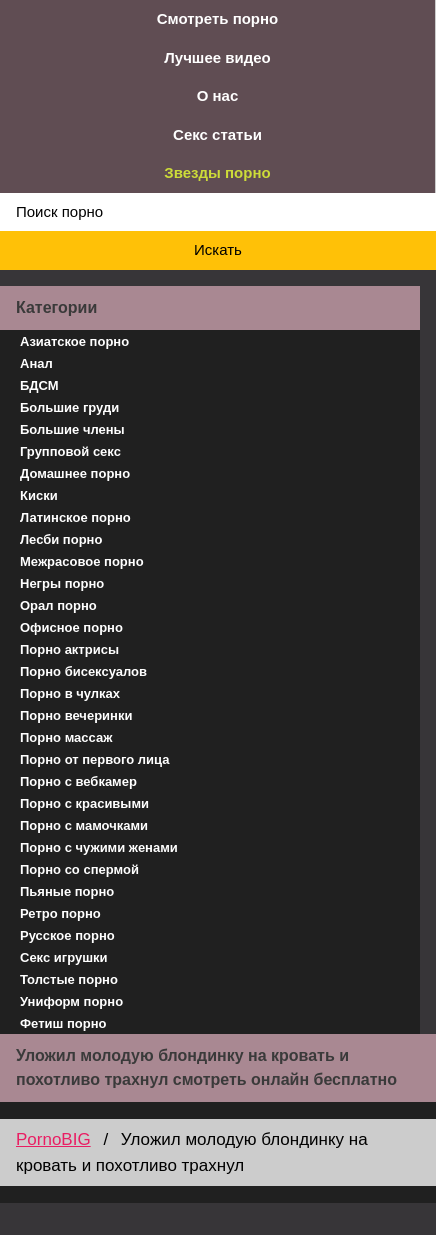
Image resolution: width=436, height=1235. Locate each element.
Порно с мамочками (84, 825)
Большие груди (69, 407)
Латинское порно (75, 517)
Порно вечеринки (76, 715)
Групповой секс (70, 451)
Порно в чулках (70, 693)
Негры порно (62, 583)
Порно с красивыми (84, 803)
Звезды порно (217, 172)
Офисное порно (71, 627)
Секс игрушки (64, 957)
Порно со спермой (79, 869)
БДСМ (39, 385)
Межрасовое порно (82, 561)
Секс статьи (217, 134)
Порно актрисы (69, 649)
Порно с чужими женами (99, 847)
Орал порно (58, 605)
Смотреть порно (218, 18)
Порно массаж (66, 737)
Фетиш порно (63, 1023)
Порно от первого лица (94, 759)
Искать (218, 249)
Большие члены (72, 429)
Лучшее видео (217, 57)
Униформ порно (71, 1001)
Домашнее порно (75, 473)
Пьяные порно (67, 891)
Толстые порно (69, 979)
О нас (218, 95)
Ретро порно (60, 913)
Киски (39, 495)
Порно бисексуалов (83, 671)
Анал (36, 363)
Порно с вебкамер (78, 781)
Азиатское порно (74, 341)
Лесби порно (61, 539)
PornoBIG (53, 1139)
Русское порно (67, 935)
